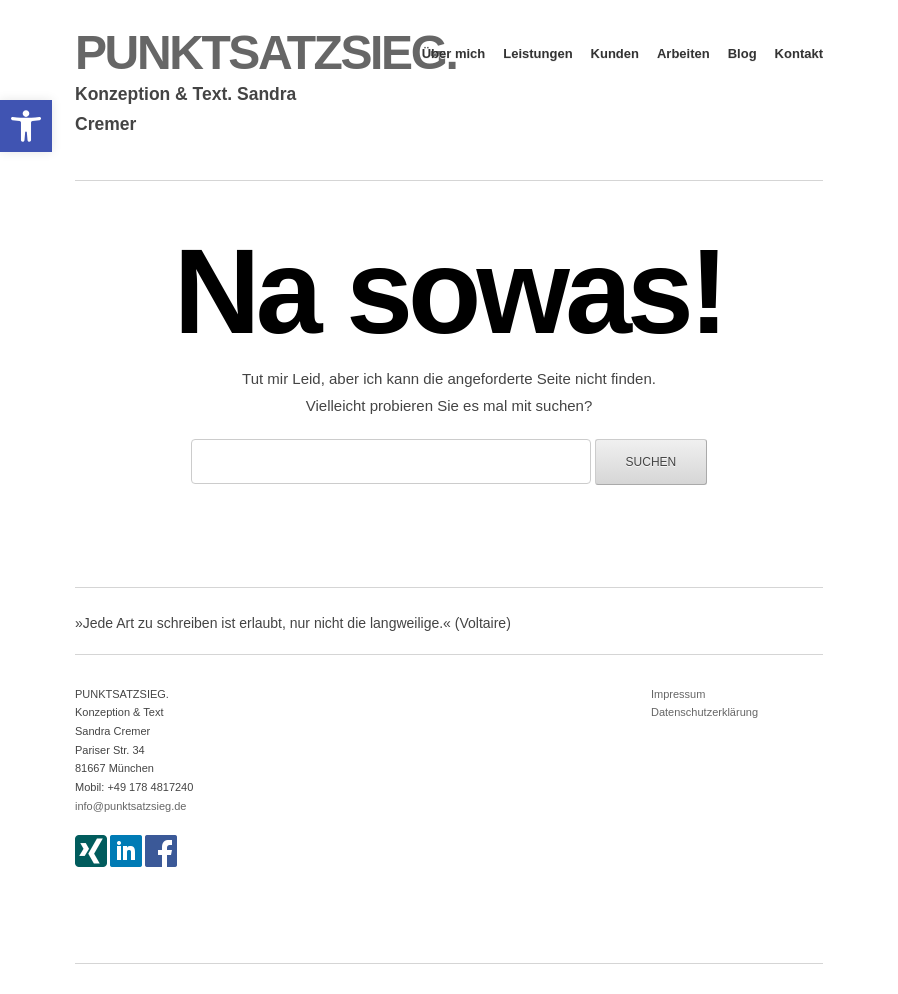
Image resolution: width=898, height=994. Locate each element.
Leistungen (537, 53)
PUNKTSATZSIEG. (266, 52)
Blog (742, 53)
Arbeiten (683, 53)
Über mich (454, 53)
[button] (26, 126)
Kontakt (799, 53)
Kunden (615, 53)
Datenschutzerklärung (704, 712)
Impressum (678, 694)
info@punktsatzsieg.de (130, 806)
